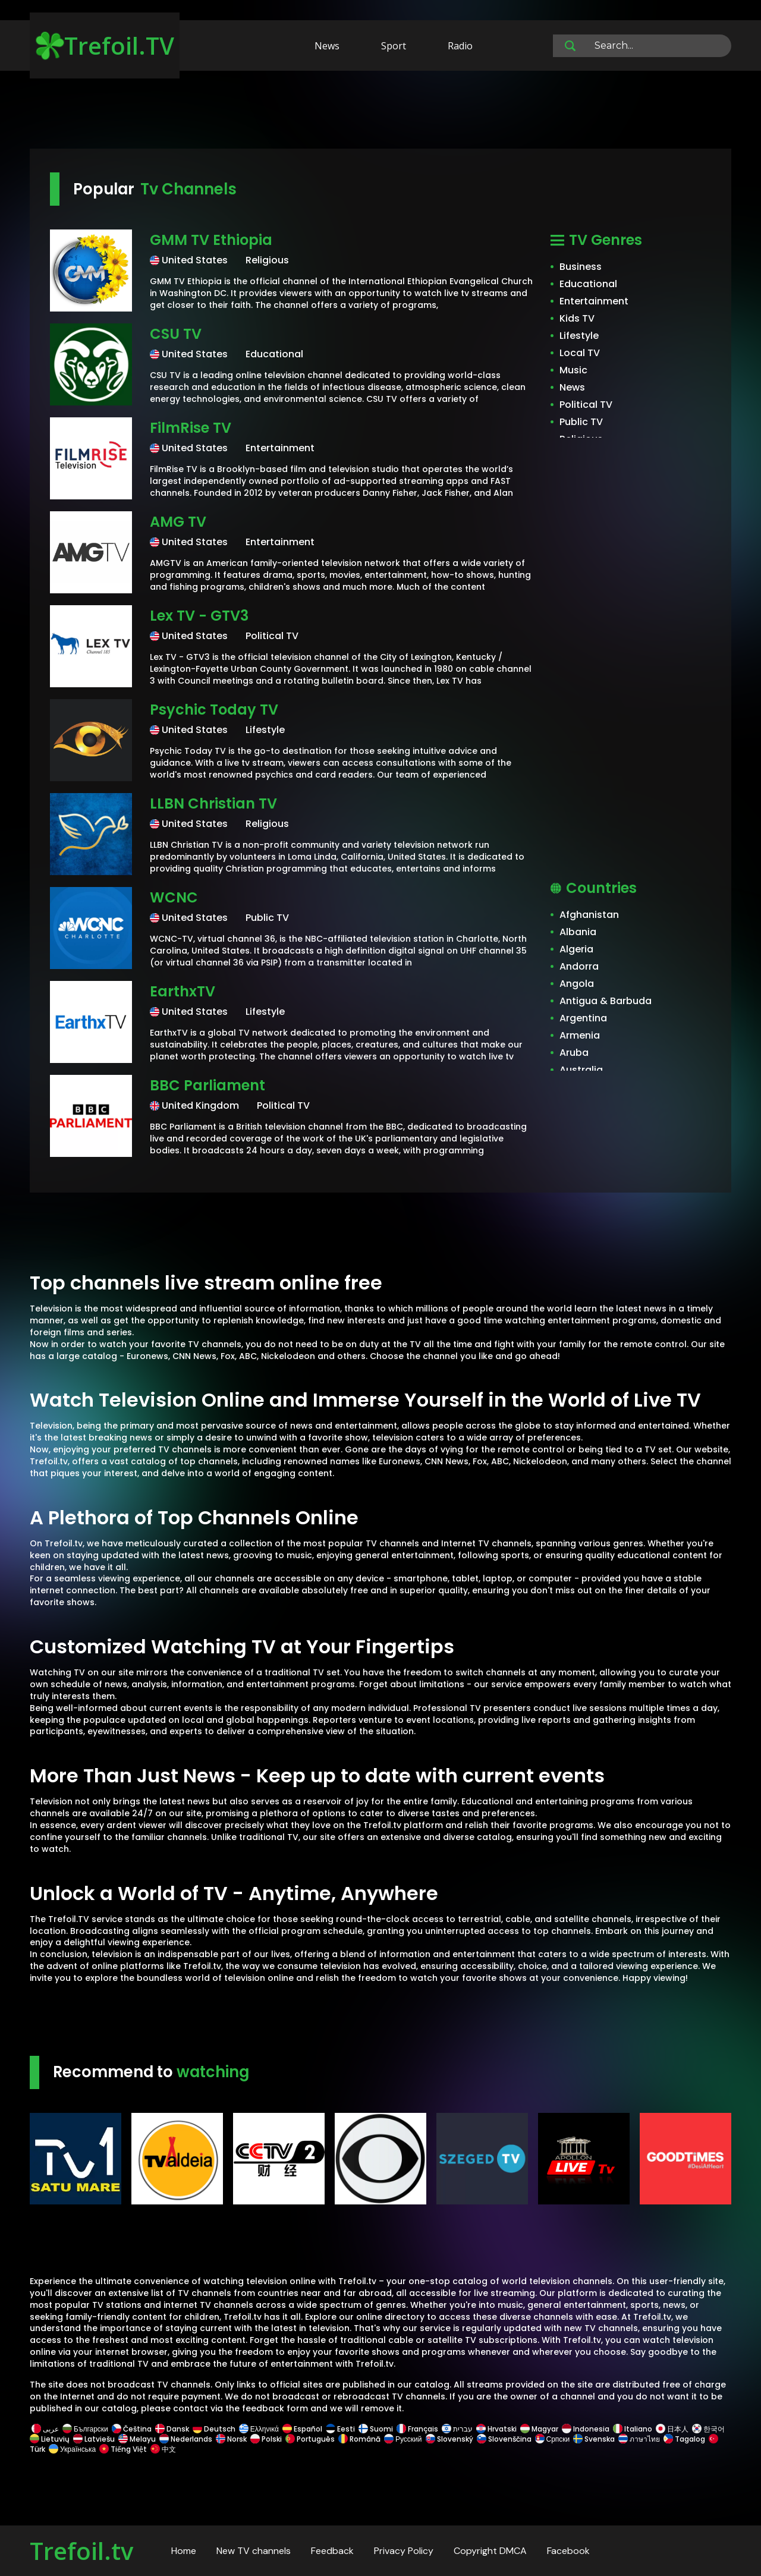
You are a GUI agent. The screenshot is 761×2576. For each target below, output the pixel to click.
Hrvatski (496, 2429)
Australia (581, 1070)
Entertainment (593, 301)
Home (183, 2550)
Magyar (539, 2429)
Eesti (340, 2429)
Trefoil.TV (105, 45)
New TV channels (253, 2550)
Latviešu (94, 2439)
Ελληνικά (259, 2429)
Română (359, 2439)
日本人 (672, 2429)
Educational (588, 284)
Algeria (576, 949)
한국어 (708, 2429)
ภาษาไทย (639, 2439)
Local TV (579, 353)
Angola (576, 983)
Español (302, 2429)
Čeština (131, 2429)
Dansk (172, 2429)
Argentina (583, 1018)
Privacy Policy (403, 2550)
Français (417, 2429)
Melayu (137, 2439)
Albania (577, 932)
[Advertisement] (380, 112)
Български (85, 2429)
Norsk (231, 2439)
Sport (393, 45)
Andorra (579, 966)
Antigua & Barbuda (605, 1001)
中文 (162, 2449)
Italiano (632, 2429)
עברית (457, 2429)
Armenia (579, 1035)
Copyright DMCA (490, 2550)
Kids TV (577, 318)
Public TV (581, 422)
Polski (266, 2439)
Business (580, 266)
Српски (552, 2439)
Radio (460, 45)
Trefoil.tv (81, 2550)
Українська (72, 2449)
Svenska (594, 2439)
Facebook (568, 2550)
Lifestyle (579, 335)
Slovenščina (504, 2439)
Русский (403, 2439)
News (327, 45)
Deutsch (214, 2429)
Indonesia (585, 2429)
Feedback (332, 2550)
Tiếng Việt (123, 2449)
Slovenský (449, 2439)
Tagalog (684, 2439)
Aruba (574, 1052)
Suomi (376, 2429)
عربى (45, 2429)
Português (310, 2439)
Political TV (585, 404)
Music (573, 370)
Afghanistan (589, 914)
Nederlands (186, 2439)
